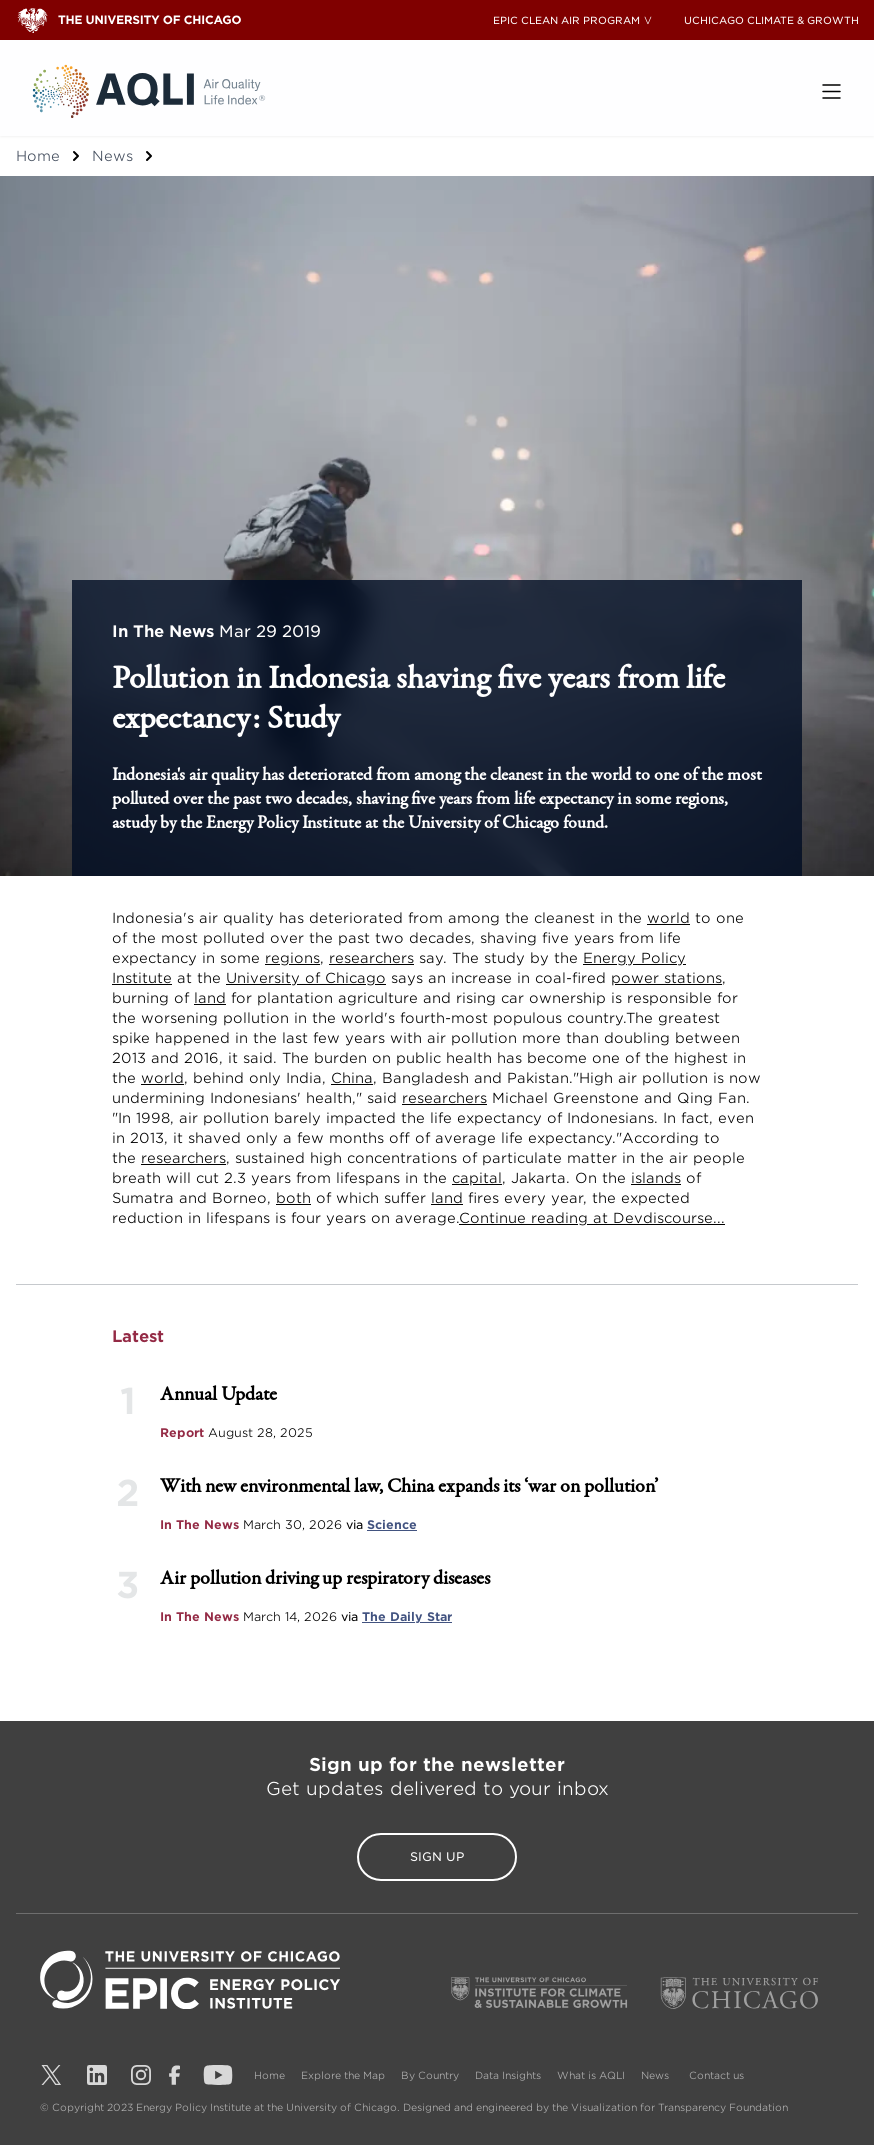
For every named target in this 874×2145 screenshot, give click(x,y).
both (293, 1198)
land (210, 998)
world (668, 918)
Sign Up (437, 1856)
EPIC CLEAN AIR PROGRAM (566, 20)
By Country (430, 2075)
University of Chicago (306, 978)
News (112, 156)
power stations (666, 978)
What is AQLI (591, 2075)
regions (292, 958)
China (352, 1078)
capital (477, 1178)
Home (38, 156)
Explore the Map (343, 2075)
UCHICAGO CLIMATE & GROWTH (771, 20)
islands (656, 1178)
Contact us (716, 2075)
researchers (371, 958)
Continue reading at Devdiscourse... (592, 1218)
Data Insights (508, 2075)
